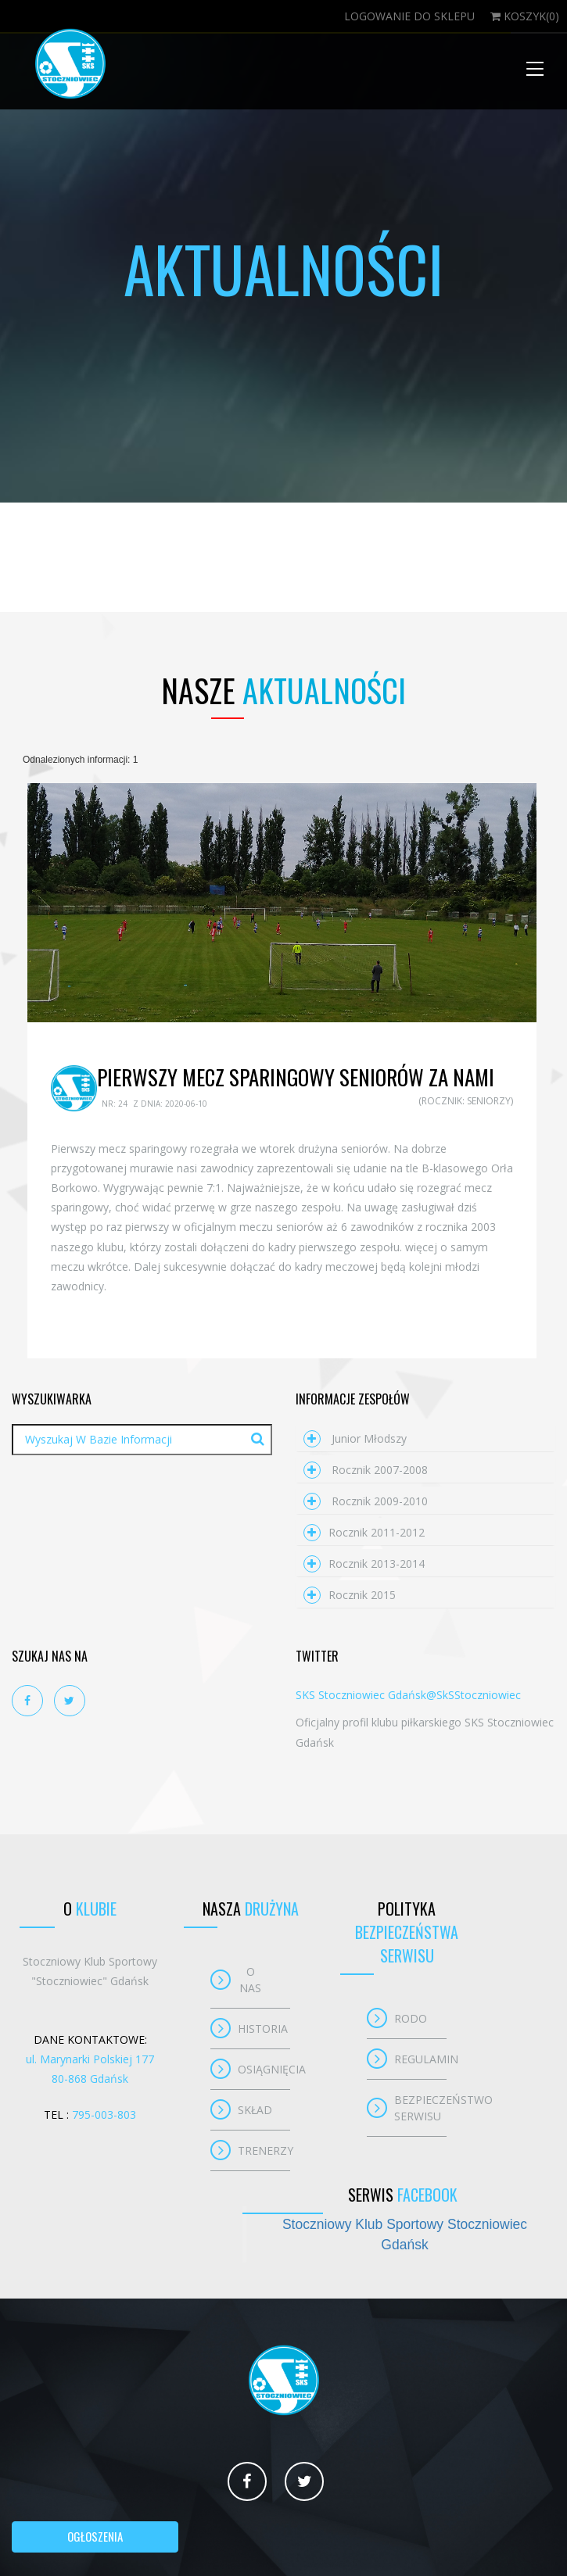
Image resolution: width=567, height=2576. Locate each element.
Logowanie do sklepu (409, 16)
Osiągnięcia (264, 2069)
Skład (255, 2109)
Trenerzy (264, 2150)
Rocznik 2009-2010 (365, 1501)
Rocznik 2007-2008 (365, 1469)
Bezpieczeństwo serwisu (420, 2107)
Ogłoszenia (95, 2536)
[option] (281, 902)
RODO (410, 2018)
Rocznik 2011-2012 (364, 1532)
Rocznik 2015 (349, 1594)
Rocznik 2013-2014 (364, 1563)
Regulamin (420, 2059)
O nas (250, 1979)
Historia (263, 2028)
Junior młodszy (355, 1438)
